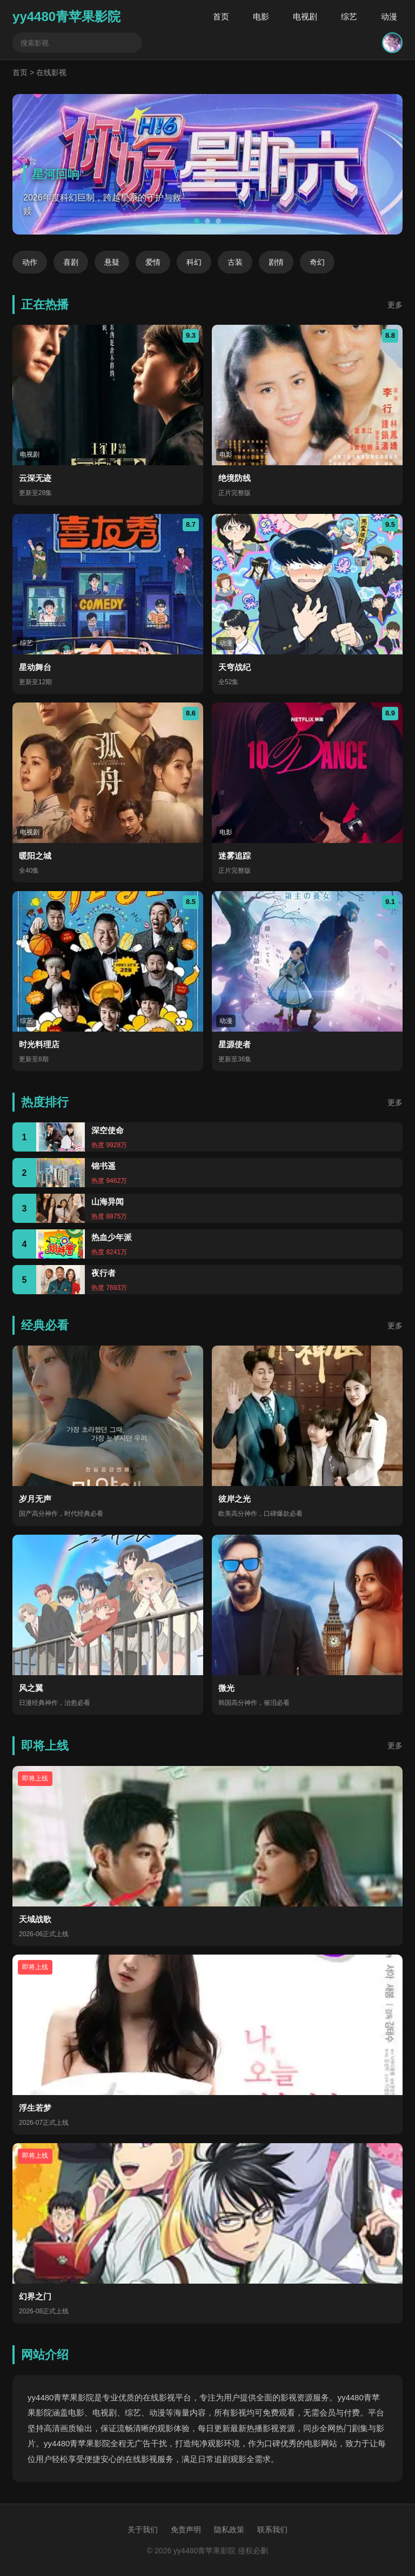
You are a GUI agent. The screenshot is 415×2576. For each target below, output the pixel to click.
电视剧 (305, 16)
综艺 (349, 16)
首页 (221, 16)
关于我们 (143, 2529)
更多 (395, 304)
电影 (261, 16)
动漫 (389, 16)
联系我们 (272, 2529)
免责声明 (186, 2529)
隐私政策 (229, 2529)
